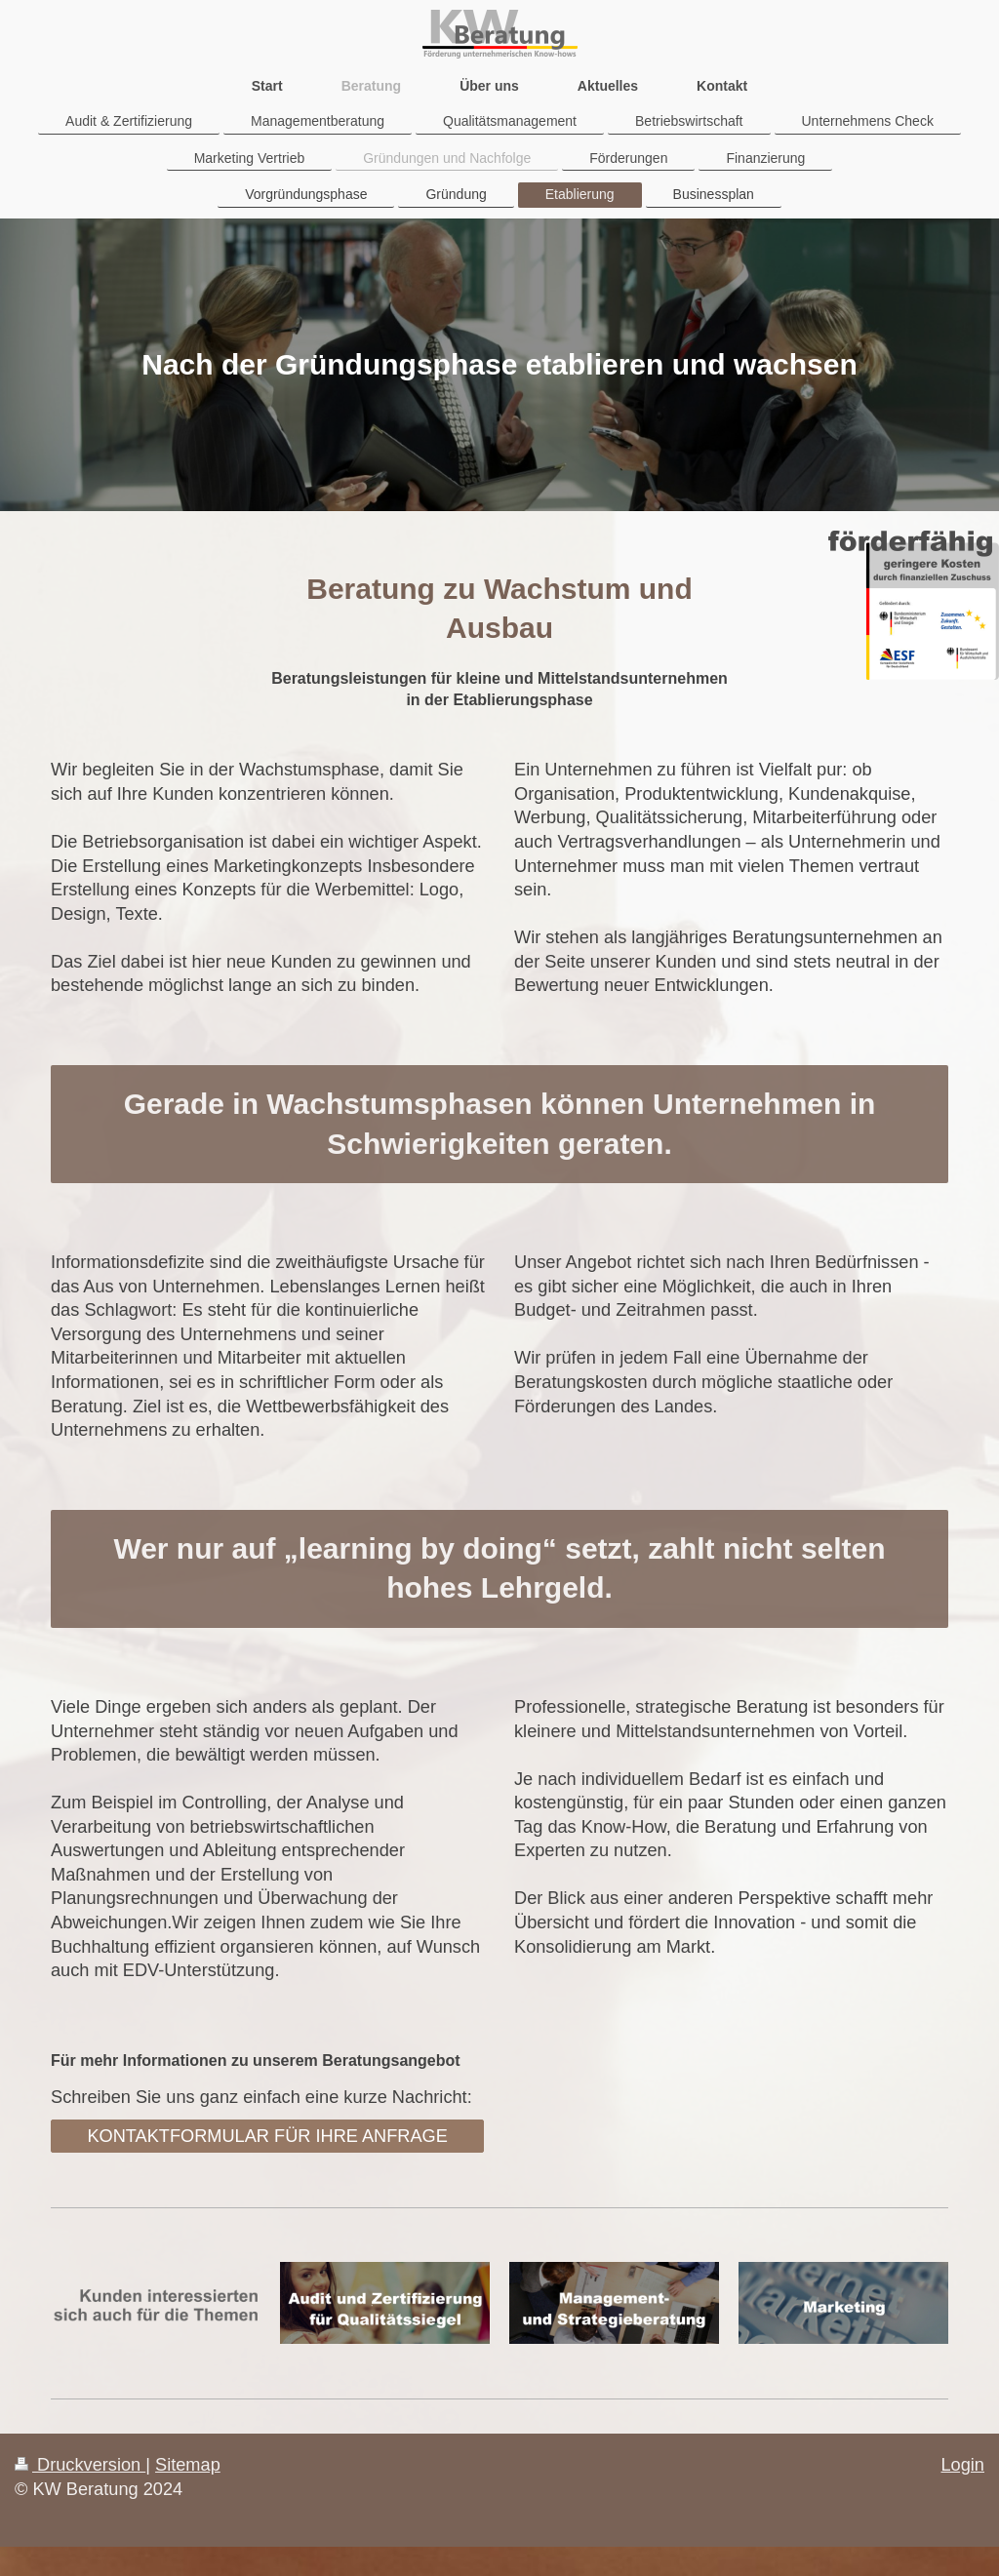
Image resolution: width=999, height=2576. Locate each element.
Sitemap (187, 2465)
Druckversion (80, 2465)
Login (962, 2465)
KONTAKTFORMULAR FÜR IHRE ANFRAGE (267, 2136)
